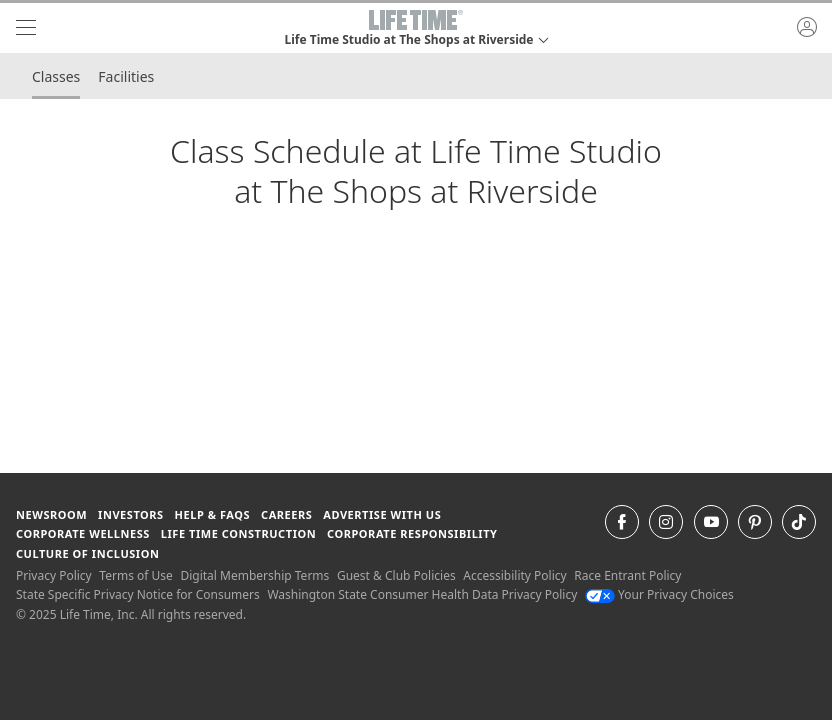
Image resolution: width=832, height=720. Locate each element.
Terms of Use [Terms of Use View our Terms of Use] (135, 575)
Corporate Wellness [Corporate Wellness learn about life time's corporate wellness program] (83, 533)
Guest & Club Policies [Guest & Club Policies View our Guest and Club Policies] (396, 575)
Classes (56, 76)
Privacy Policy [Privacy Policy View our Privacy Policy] (54, 575)
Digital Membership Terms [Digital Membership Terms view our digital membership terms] (254, 575)
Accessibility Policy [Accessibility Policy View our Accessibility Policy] (514, 575)
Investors (131, 514)
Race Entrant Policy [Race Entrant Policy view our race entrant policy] (627, 575)
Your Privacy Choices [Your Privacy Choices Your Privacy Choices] (659, 594)
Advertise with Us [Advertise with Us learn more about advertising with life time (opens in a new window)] (382, 514)
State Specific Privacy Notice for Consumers (138, 594)
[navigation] (26, 28)
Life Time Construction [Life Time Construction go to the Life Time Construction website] (238, 533)
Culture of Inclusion (87, 553)
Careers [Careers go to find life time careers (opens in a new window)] (286, 514)
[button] (415, 28)
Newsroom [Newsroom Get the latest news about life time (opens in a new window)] (51, 514)
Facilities (126, 76)
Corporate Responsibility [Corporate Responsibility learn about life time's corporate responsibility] (412, 533)
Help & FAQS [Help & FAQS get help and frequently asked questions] (213, 514)
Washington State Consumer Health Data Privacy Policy (422, 594)
